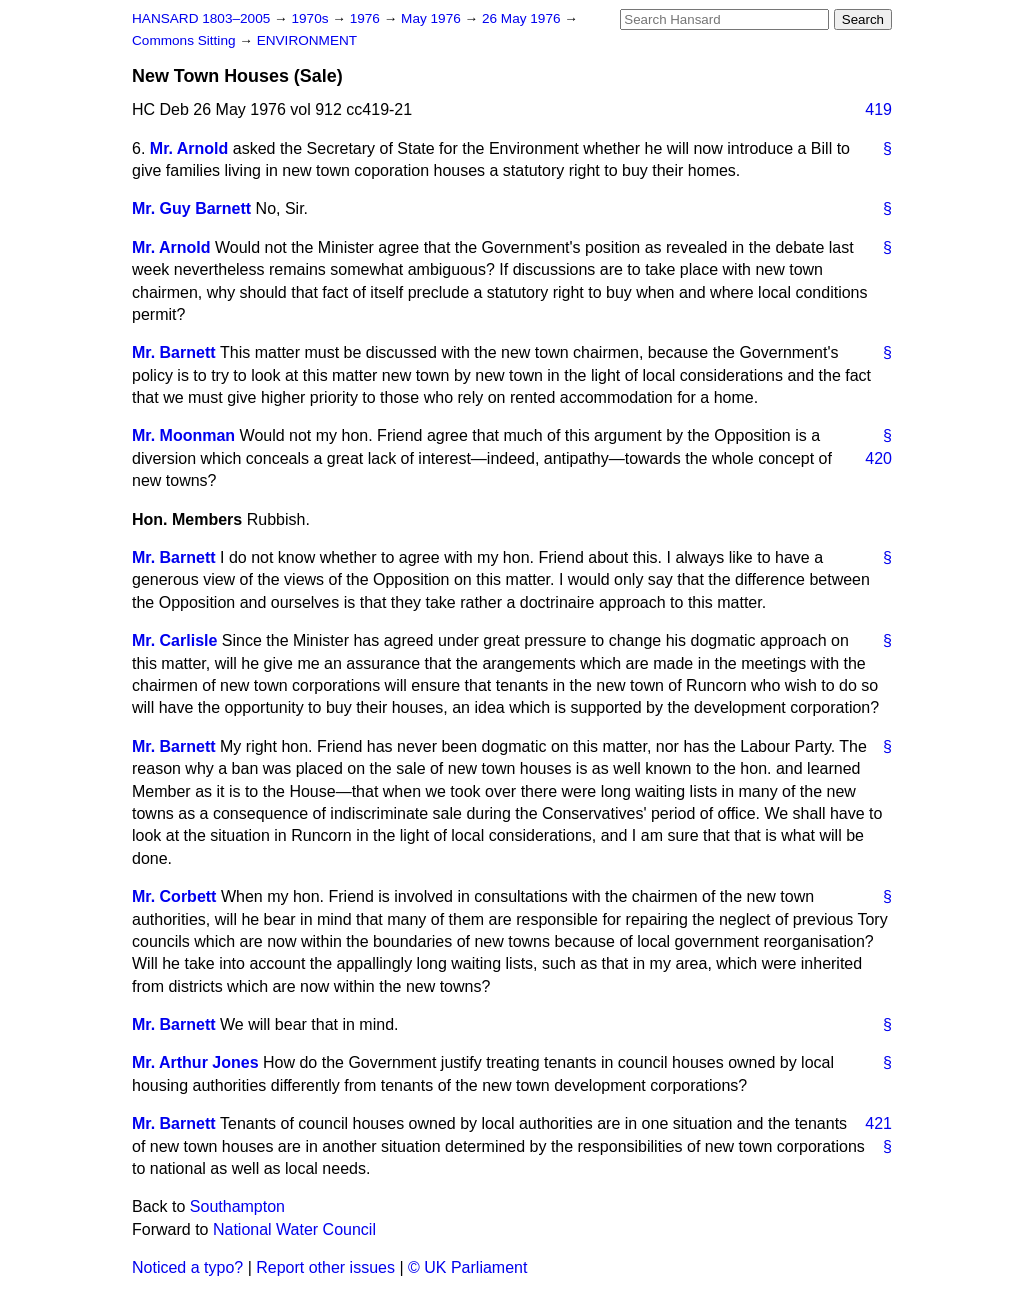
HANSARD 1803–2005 (201, 18)
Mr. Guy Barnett (191, 208)
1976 (367, 18)
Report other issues (325, 1267)
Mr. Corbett (174, 896)
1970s (311, 18)
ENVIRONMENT (307, 40)
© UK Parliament (467, 1267)
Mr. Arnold (189, 148)
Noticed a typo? (187, 1267)
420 (878, 458)
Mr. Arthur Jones (195, 1062)
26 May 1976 (523, 18)
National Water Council (294, 1229)
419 (878, 109)
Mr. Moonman (183, 435)
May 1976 (432, 18)
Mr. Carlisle (174, 640)
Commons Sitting (185, 40)
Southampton (237, 1206)
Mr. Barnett (174, 352)
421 (878, 1123)
